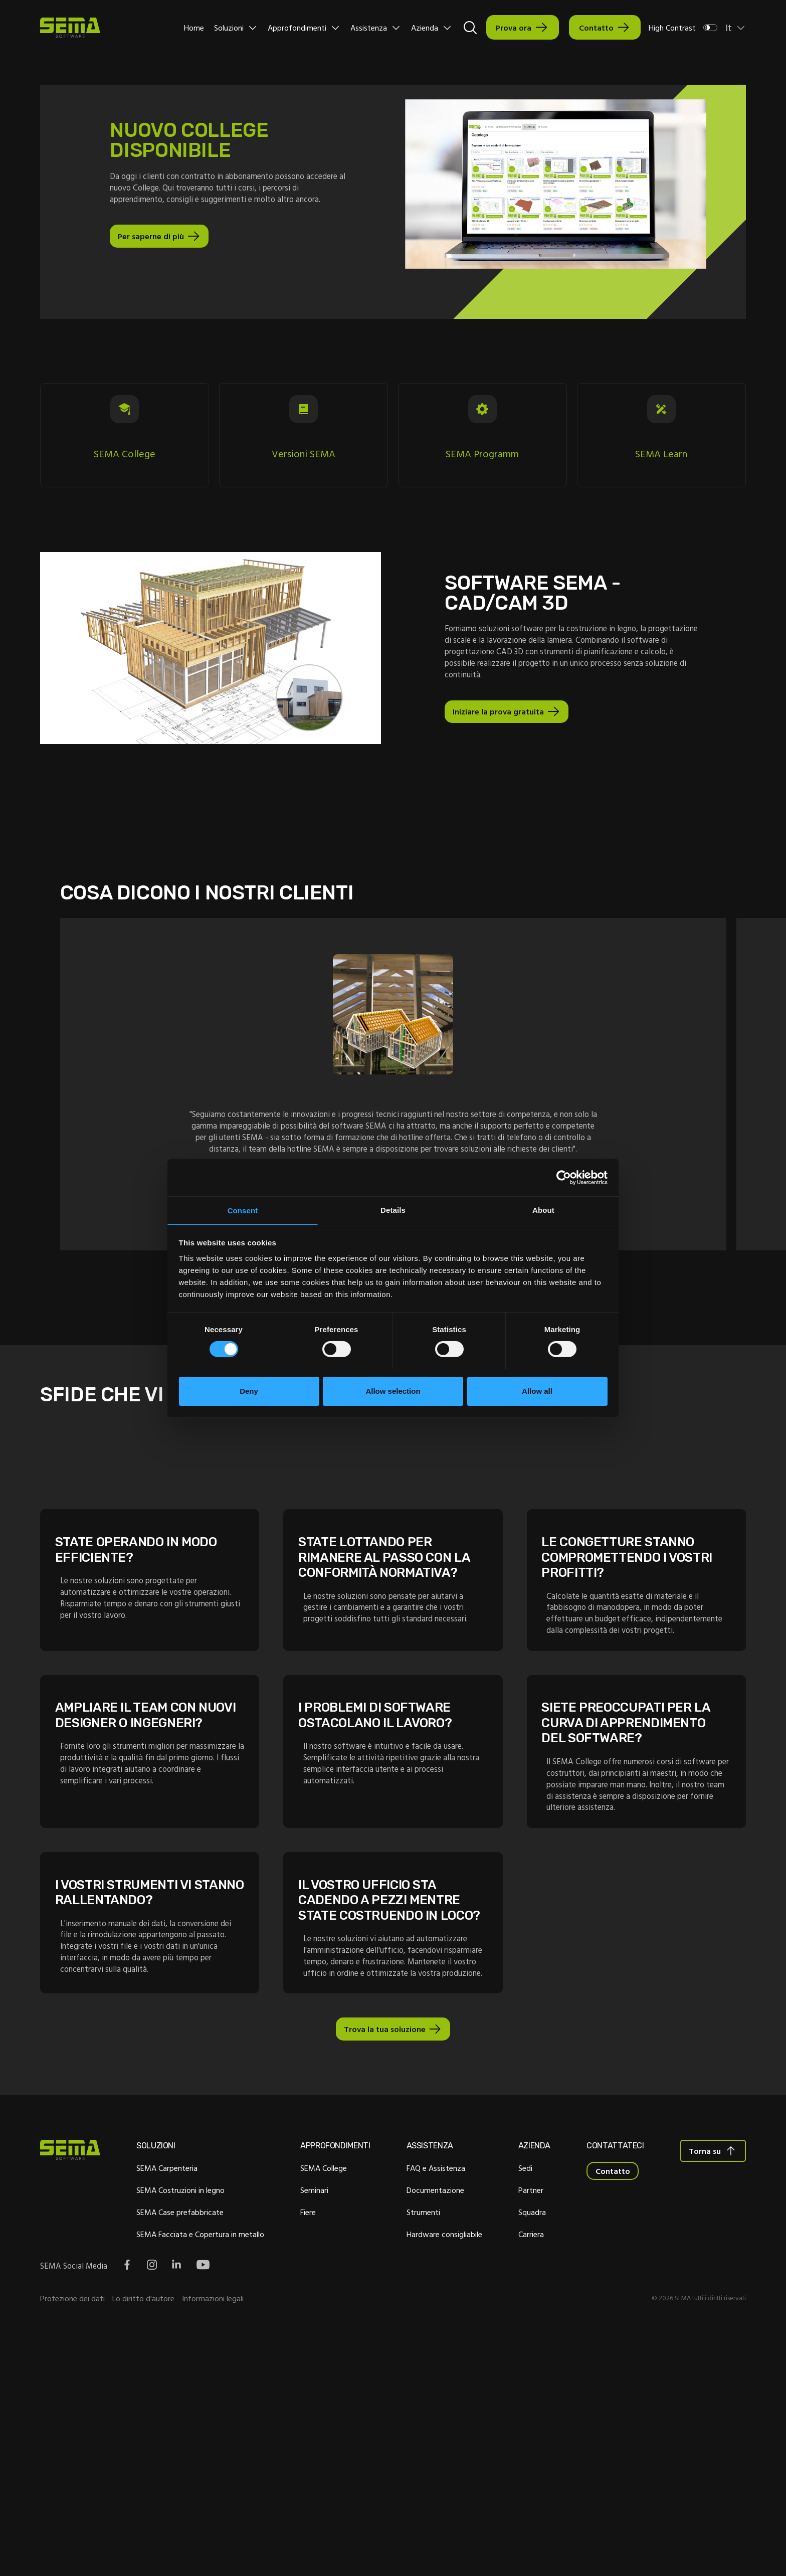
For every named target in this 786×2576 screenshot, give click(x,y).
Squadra (522, 2452)
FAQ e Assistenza (433, 2408)
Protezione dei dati (72, 2540)
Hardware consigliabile (442, 2474)
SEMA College (309, 2408)
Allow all (537, 1392)
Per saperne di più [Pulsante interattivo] (153, 251)
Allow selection (392, 1392)
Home (194, 28)
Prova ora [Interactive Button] (513, 28)
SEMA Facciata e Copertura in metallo (193, 2474)
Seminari (300, 2430)
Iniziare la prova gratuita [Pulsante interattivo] (500, 735)
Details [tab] (393, 1209)
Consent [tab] (243, 1210)
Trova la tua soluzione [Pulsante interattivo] (384, 2265)
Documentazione (433, 2430)
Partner (521, 2430)
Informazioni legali (213, 2540)
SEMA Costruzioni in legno (173, 2430)
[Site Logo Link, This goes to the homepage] (70, 28)
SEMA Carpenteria (159, 2408)
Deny (249, 1392)
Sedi (516, 2408)
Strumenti (421, 2452)
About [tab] (543, 1209)
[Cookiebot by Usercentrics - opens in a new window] (564, 1176)
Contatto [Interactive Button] (596, 28)
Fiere (293, 2452)
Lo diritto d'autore (143, 2540)
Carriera (521, 2474)
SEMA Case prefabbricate (173, 2452)
